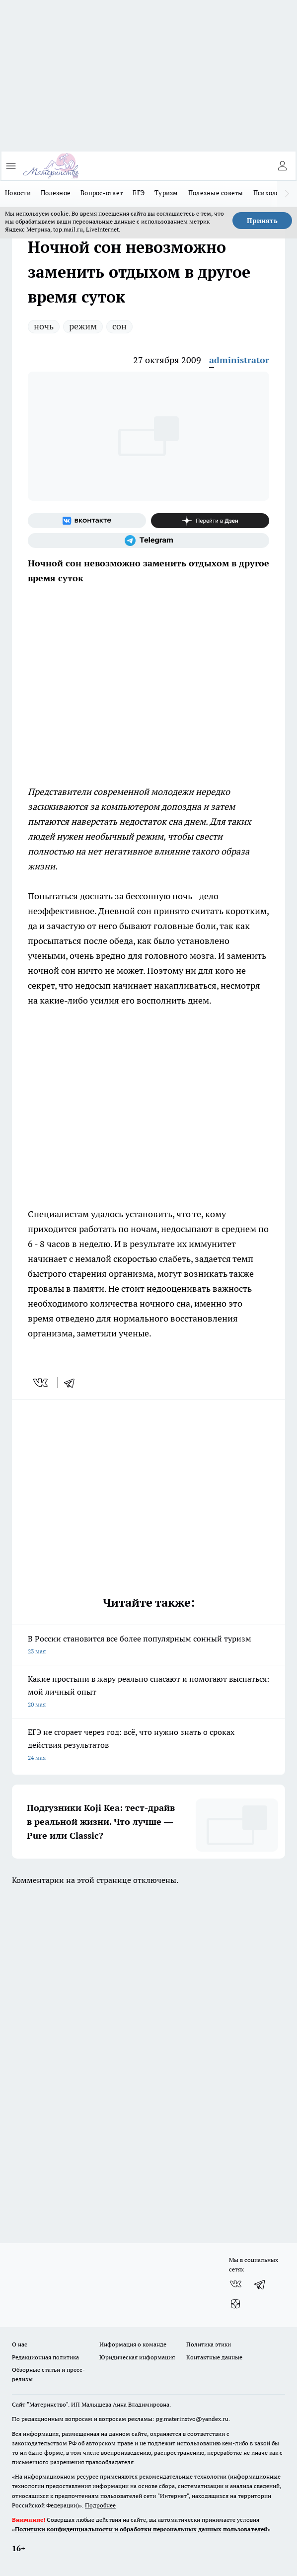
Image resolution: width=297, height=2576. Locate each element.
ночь (44, 326)
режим (83, 326)
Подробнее (100, 2505)
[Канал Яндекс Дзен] (210, 520)
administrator (239, 360)
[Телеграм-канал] (148, 540)
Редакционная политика (45, 2357)
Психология (272, 192)
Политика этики (208, 2344)
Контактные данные (214, 2357)
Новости (18, 192)
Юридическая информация (137, 2357)
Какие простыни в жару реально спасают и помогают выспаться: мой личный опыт (148, 1692)
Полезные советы (215, 192)
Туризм (166, 192)
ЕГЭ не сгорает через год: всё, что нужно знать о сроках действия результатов (148, 1745)
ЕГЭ (139, 192)
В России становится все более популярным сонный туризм (148, 1646)
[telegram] (72, 1383)
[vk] (41, 1383)
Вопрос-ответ (101, 192)
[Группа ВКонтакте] (87, 520)
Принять (262, 220)
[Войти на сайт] (282, 166)
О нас (19, 2344)
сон (119, 326)
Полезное (56, 192)
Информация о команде (132, 2344)
